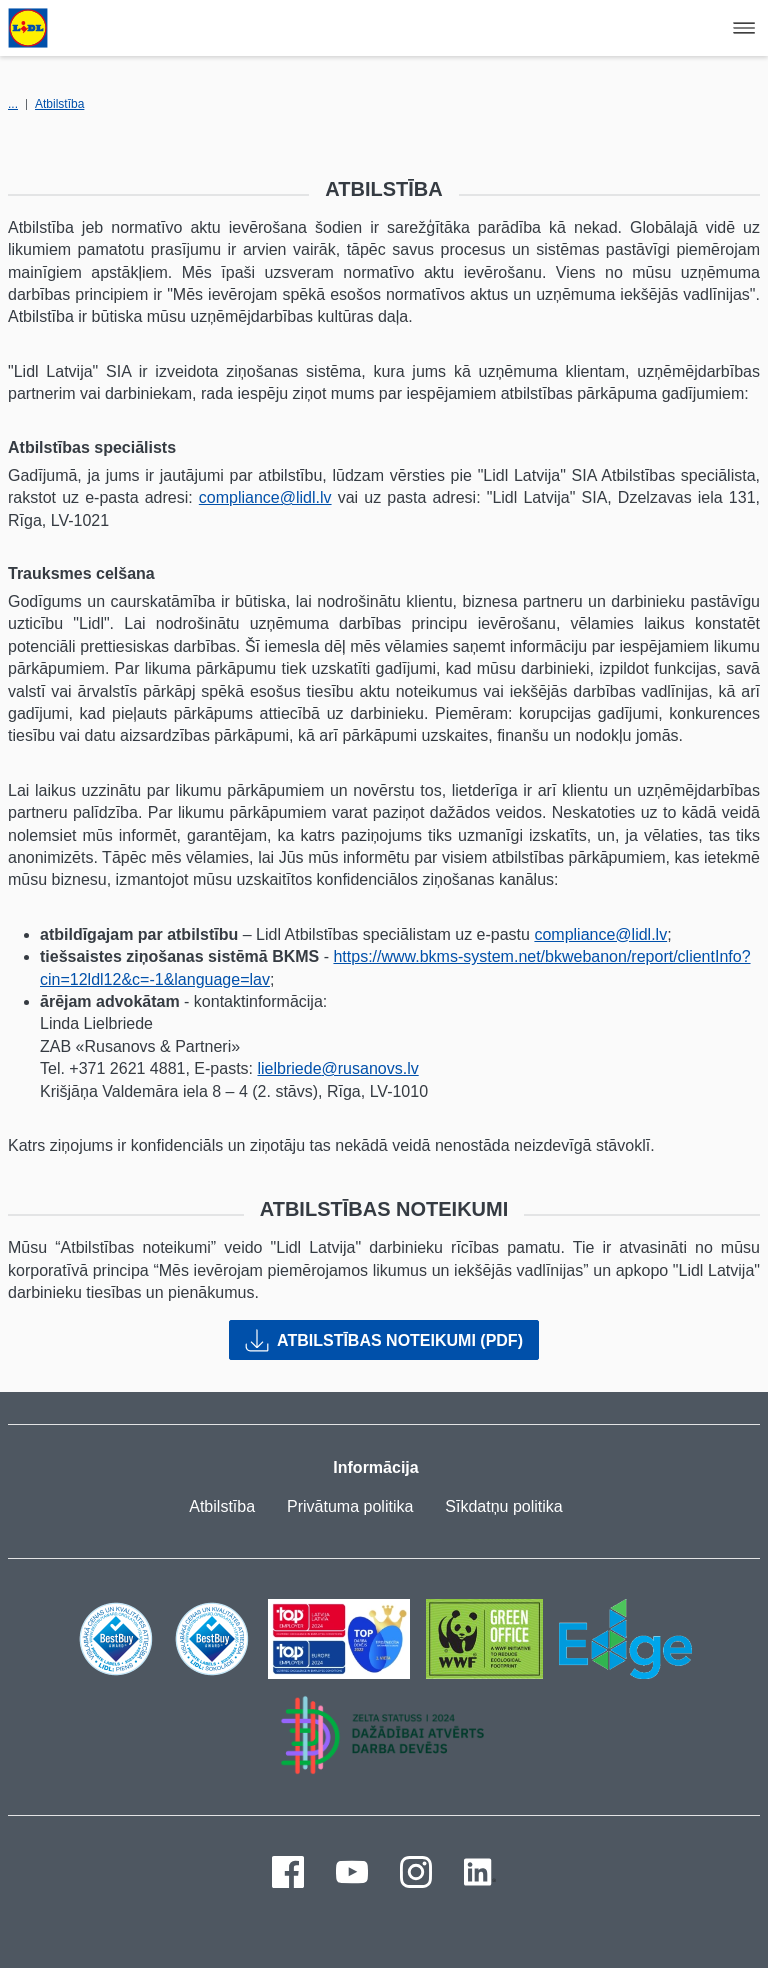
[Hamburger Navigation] (744, 28)
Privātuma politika (350, 1506)
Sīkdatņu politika (503, 1506)
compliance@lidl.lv (265, 497)
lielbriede (289, 1068)
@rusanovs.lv (370, 1068)
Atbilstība (59, 104)
